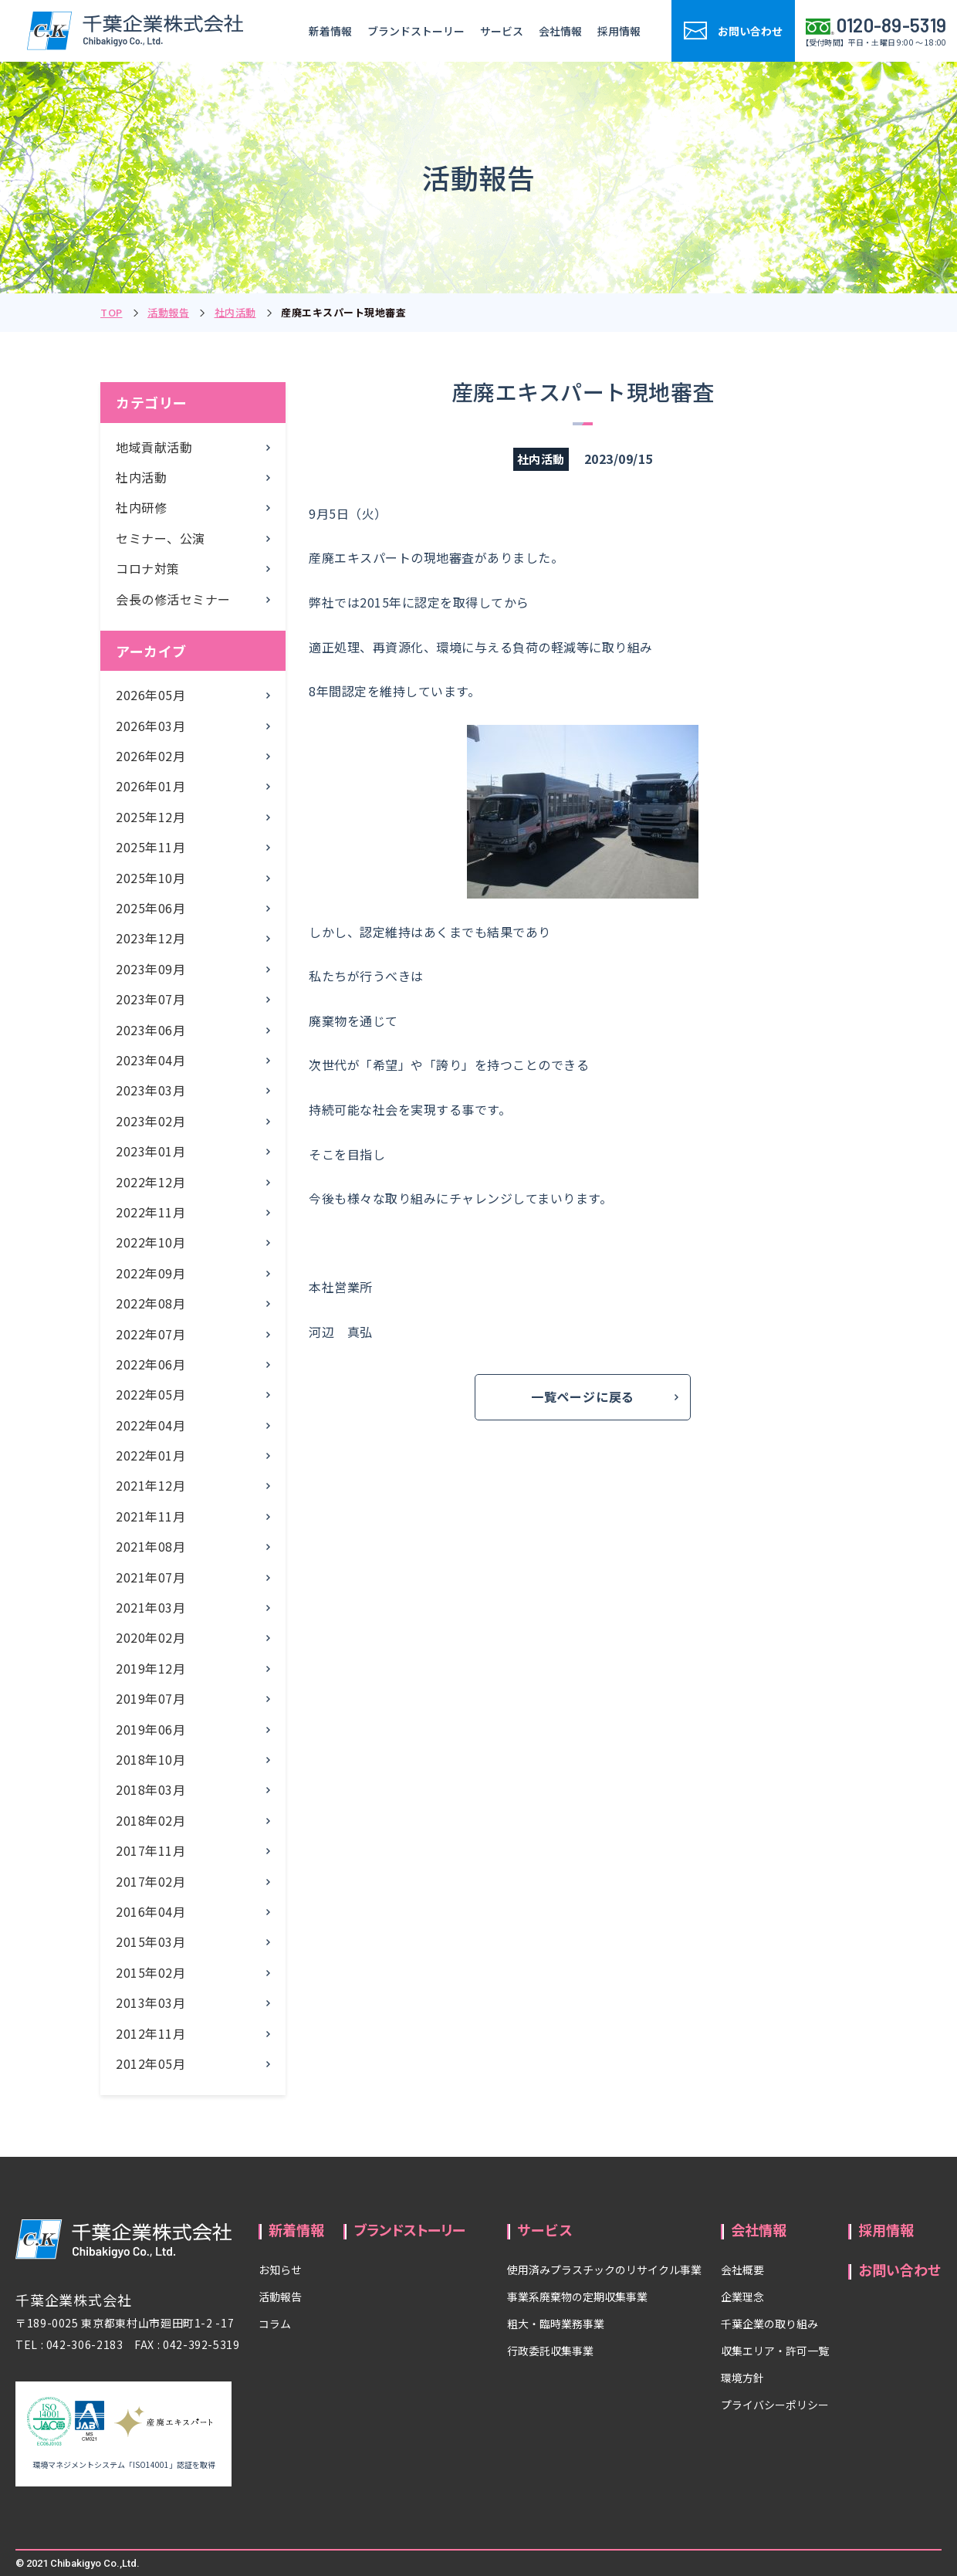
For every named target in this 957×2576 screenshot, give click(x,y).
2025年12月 (150, 816)
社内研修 (141, 507)
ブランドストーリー (416, 31)
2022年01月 (150, 1455)
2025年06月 (150, 908)
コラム (275, 2323)
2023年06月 (150, 1030)
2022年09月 (150, 1273)
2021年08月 (150, 1546)
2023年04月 (150, 1060)
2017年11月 (150, 1850)
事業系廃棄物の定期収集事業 (577, 2296)
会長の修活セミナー (173, 599)
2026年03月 (150, 725)
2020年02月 (150, 1637)
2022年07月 (150, 1334)
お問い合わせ (900, 2270)
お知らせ (280, 2269)
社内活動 (235, 312)
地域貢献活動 (154, 447)
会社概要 (742, 2269)
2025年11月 (150, 847)
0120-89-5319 (892, 25)
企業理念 (742, 2296)
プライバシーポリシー (775, 2404)
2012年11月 (150, 2033)
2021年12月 (150, 1485)
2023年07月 (150, 999)
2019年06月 (150, 1729)
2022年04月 (150, 1425)
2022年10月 (150, 1242)
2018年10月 (150, 1759)
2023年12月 (150, 938)
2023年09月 (150, 969)
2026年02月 (150, 755)
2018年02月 (150, 1820)
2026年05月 (150, 694)
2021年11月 (150, 1516)
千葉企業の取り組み (769, 2323)
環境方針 (742, 2377)
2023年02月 (150, 1121)
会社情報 (560, 31)
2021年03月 (150, 1607)
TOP (111, 312)
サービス (501, 31)
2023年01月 (150, 1151)
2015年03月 (150, 1941)
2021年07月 (150, 1577)
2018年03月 (150, 1789)
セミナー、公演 (160, 538)
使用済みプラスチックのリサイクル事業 (604, 2269)
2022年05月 (150, 1394)
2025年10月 (150, 877)
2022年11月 (150, 1212)
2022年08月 (150, 1303)
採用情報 (619, 31)
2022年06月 (150, 1364)
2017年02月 (150, 1881)
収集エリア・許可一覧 (775, 2350)
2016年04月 (150, 1911)
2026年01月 (150, 786)
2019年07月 (150, 1698)
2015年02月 (150, 1972)
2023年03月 (150, 1090)
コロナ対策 (148, 568)
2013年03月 (150, 2002)
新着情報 (330, 31)
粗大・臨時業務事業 (555, 2323)
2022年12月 (150, 1182)
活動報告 (168, 312)
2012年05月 (150, 2063)
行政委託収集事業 (550, 2350)
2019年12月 (150, 1668)
